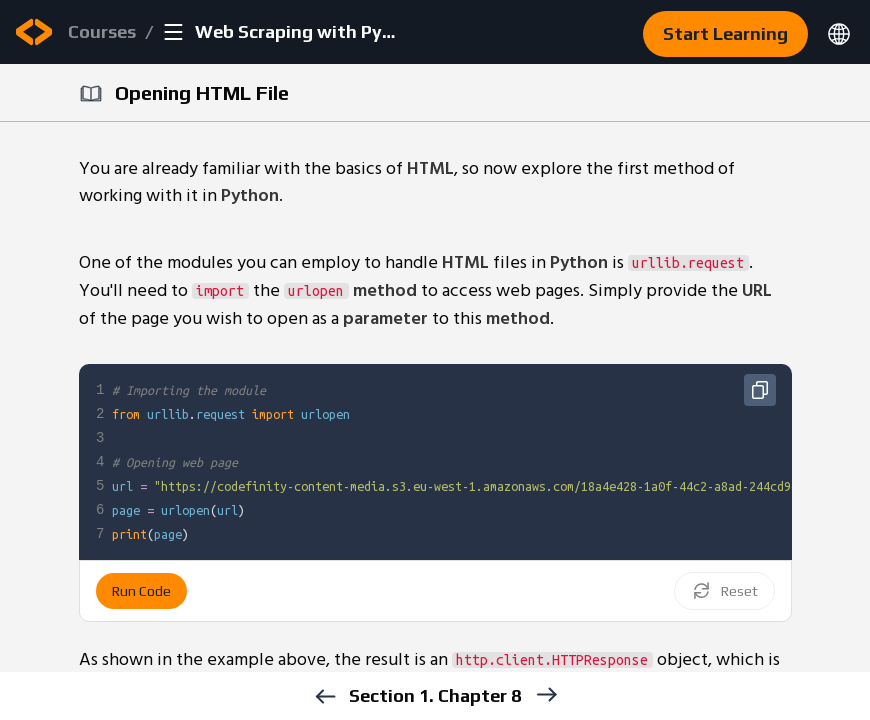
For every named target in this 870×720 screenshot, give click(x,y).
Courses (102, 31)
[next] (545, 694)
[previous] (324, 696)
